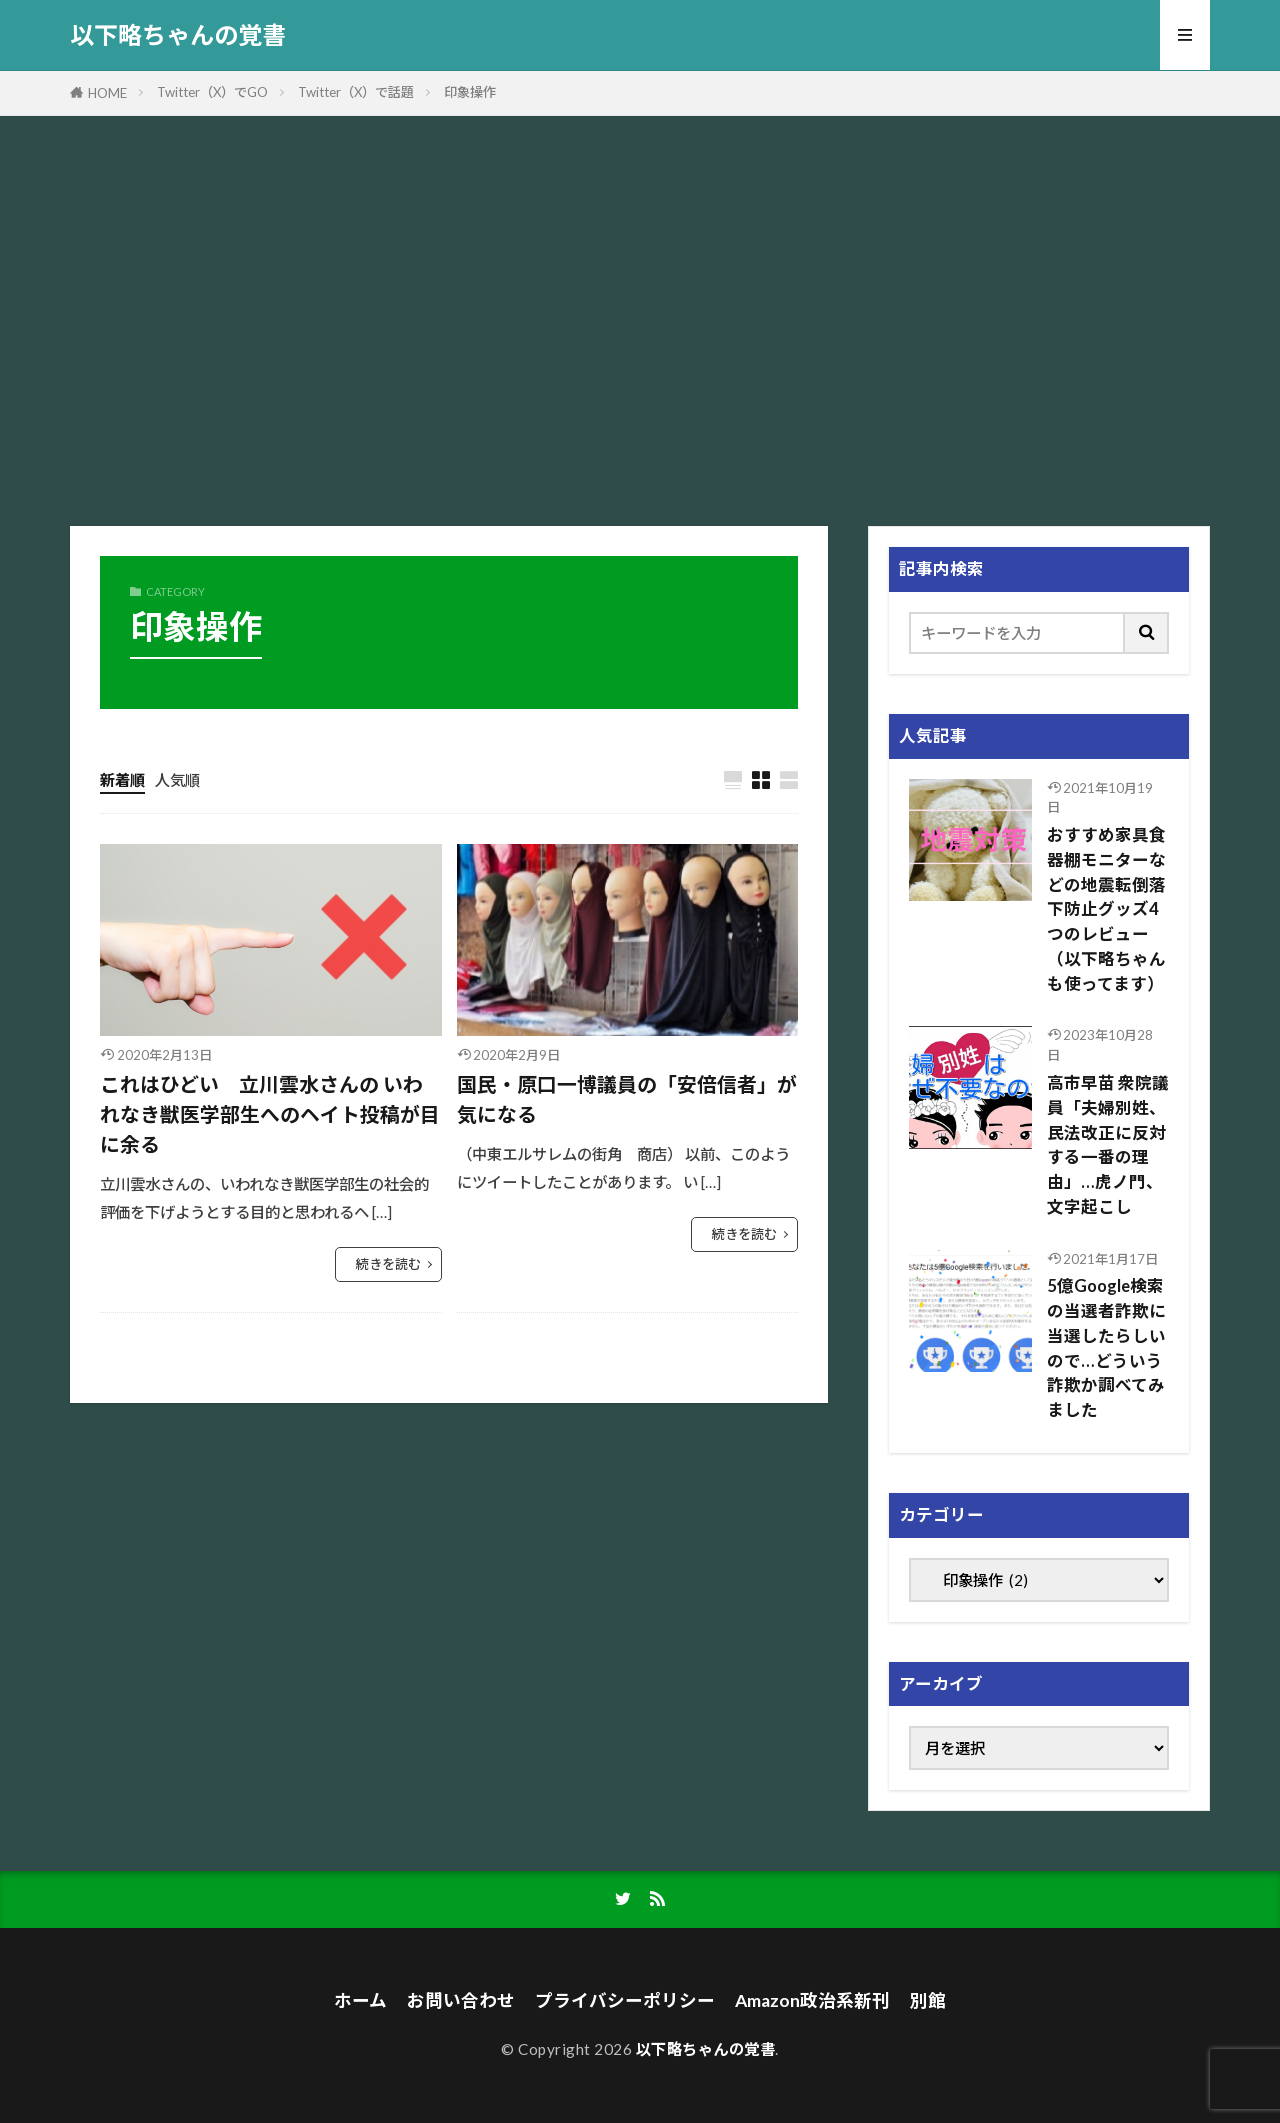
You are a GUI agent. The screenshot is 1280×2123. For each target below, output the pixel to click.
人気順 (177, 780)
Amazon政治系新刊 (812, 2000)
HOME (107, 93)
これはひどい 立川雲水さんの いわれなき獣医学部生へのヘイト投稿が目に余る (270, 1113)
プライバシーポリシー (625, 2000)
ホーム (360, 2000)
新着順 (122, 780)
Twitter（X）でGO (212, 92)
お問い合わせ (461, 2000)
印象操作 (470, 92)
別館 (928, 2000)
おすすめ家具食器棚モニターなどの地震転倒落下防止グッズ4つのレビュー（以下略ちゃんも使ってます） (1106, 909)
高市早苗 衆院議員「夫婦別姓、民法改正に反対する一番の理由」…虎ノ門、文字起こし (1108, 1145)
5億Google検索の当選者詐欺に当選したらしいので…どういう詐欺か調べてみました (1106, 1348)
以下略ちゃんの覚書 (178, 35)
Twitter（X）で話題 (356, 92)
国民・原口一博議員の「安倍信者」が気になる (627, 1099)
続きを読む (388, 1264)
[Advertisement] (640, 316)
